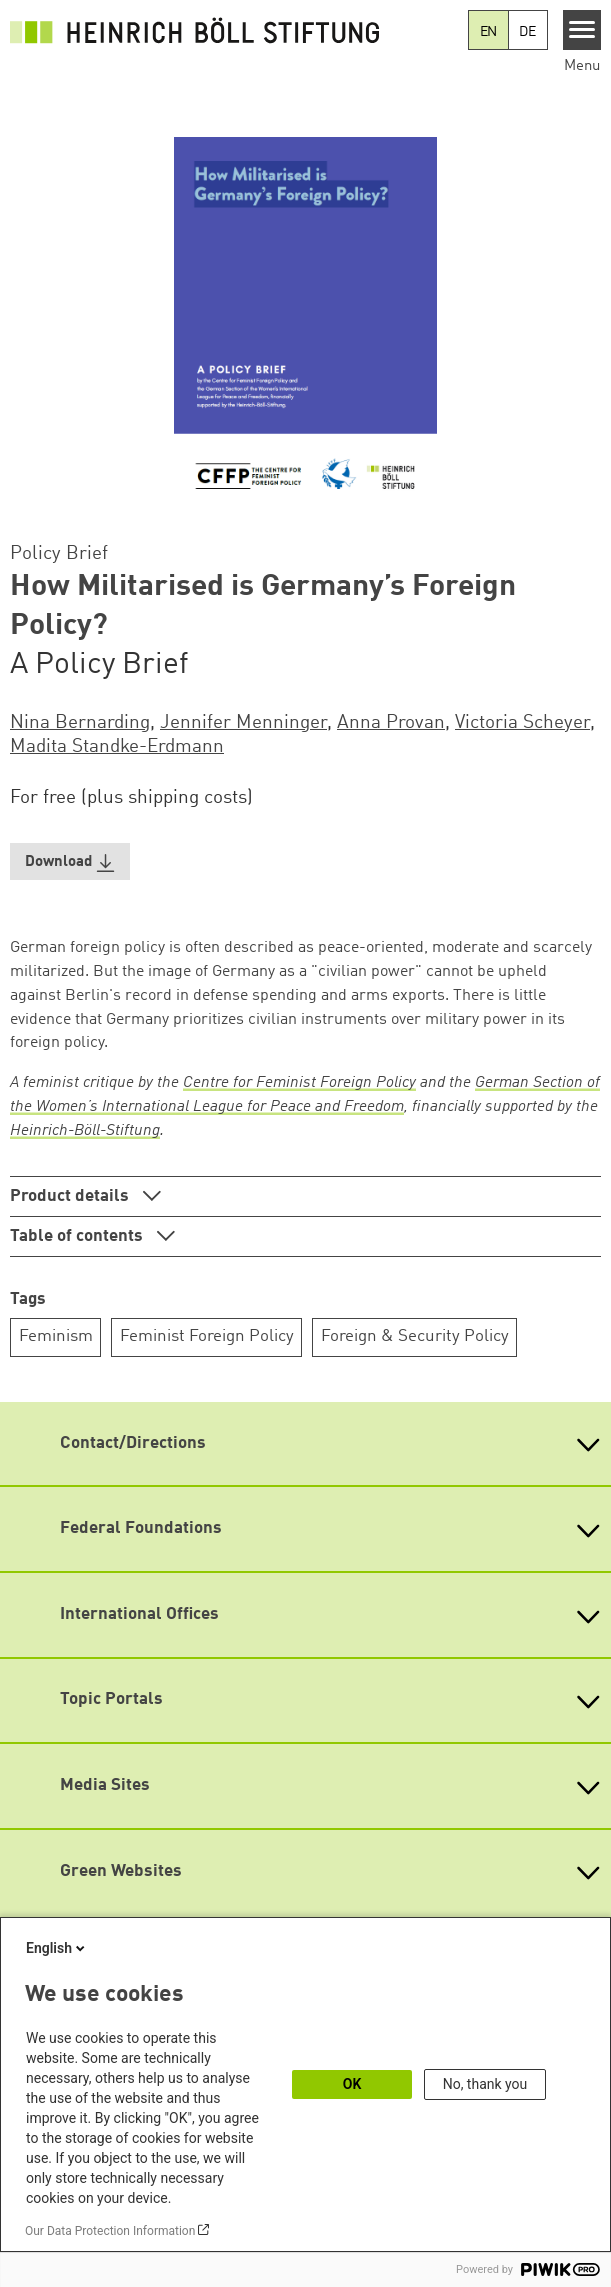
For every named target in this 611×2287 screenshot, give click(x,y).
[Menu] (582, 30)
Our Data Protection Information (110, 2231)
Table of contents (78, 1236)
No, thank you (485, 2084)
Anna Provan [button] (391, 723)
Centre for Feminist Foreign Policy (299, 1083)
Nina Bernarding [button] (80, 723)
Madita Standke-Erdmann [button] (117, 747)
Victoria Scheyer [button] (522, 723)
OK (352, 2084)
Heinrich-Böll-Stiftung (85, 1131)
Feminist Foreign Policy (207, 1336)
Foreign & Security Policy (415, 1336)
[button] (70, 861)
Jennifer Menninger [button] (243, 723)
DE (527, 32)
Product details (71, 1196)
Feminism (56, 1336)
